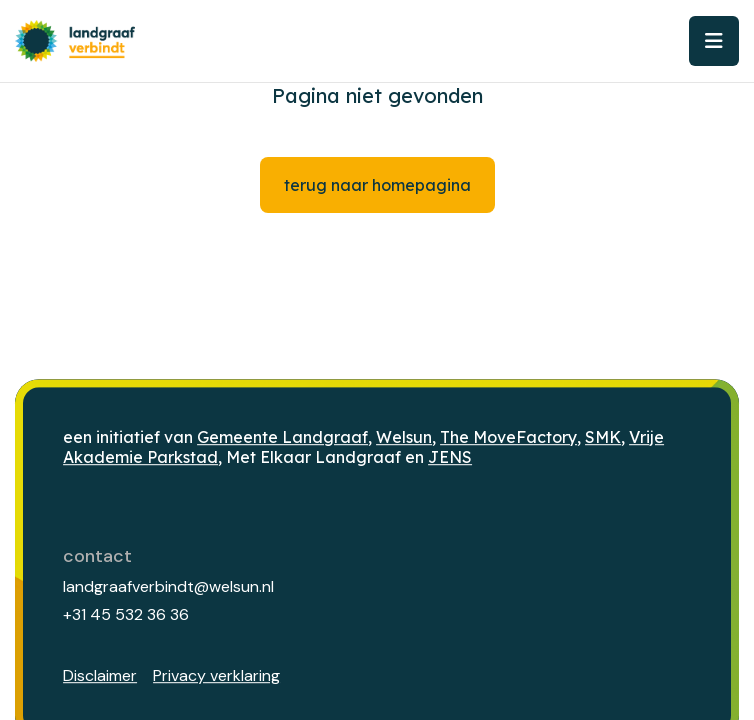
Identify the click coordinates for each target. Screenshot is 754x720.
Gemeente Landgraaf (282, 437)
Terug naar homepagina (377, 185)
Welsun (404, 437)
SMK (603, 437)
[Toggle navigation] (714, 41)
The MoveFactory (508, 437)
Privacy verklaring (216, 675)
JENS (450, 458)
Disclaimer (100, 675)
